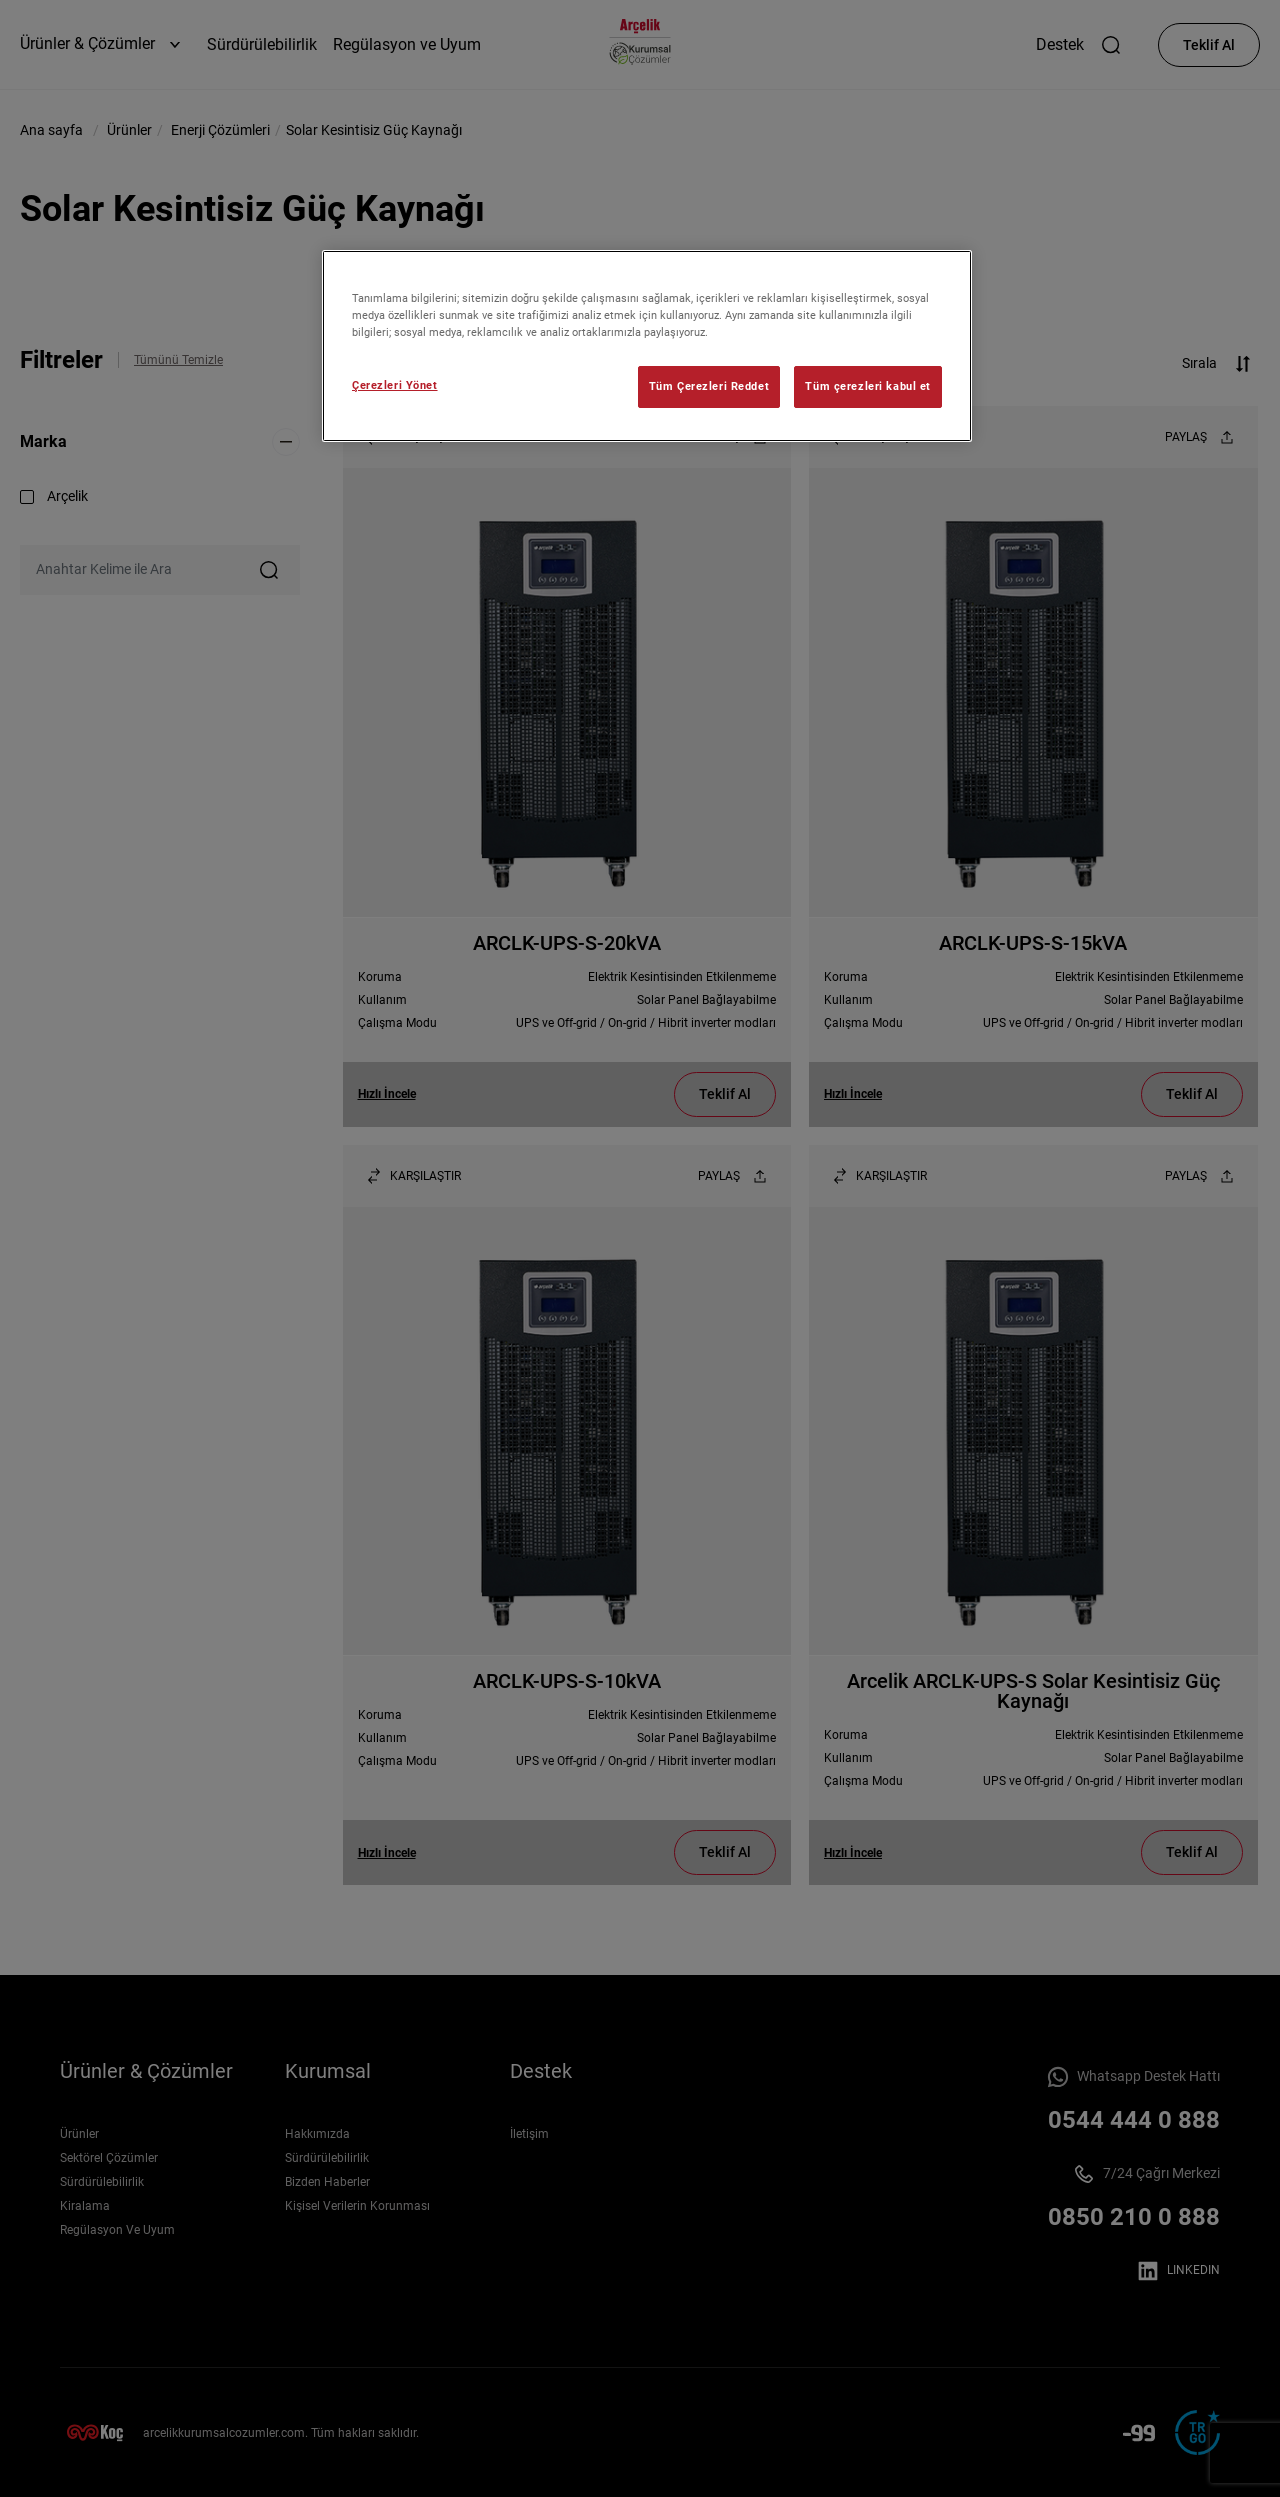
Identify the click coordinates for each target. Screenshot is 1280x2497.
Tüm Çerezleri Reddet (709, 386)
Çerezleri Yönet (395, 385)
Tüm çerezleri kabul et (868, 386)
